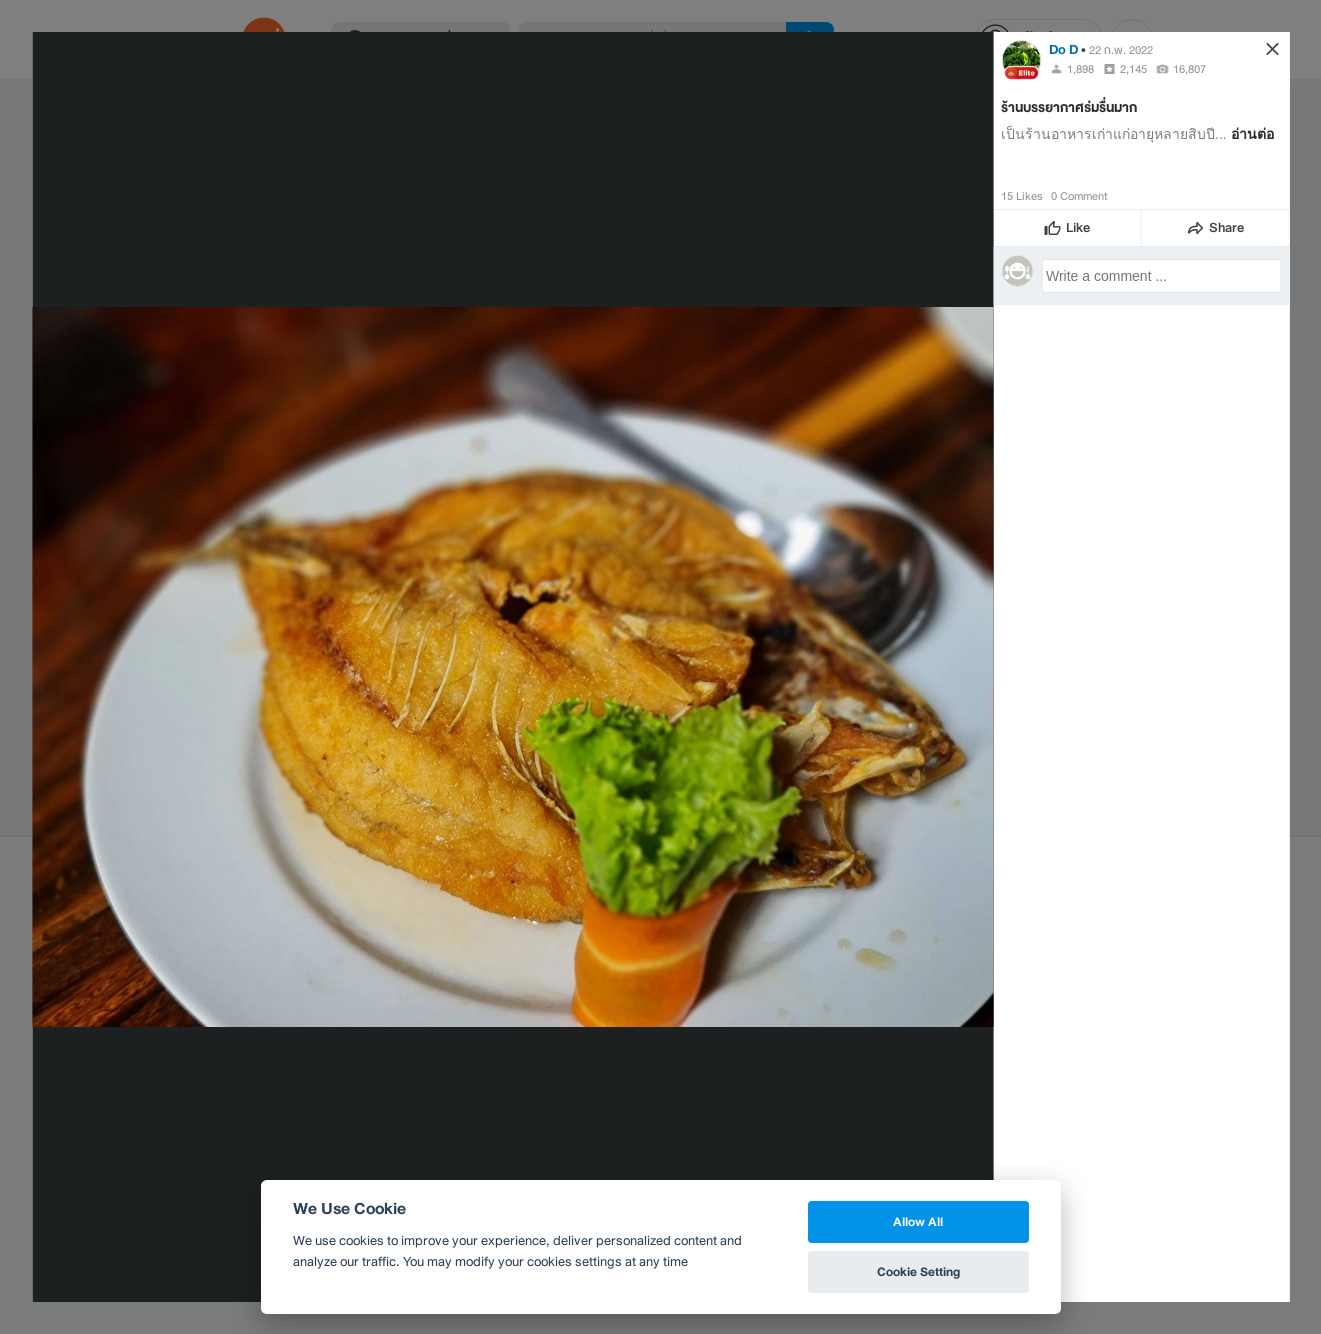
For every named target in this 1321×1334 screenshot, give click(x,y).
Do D (1063, 49)
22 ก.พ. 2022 (1121, 50)
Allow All (918, 1221)
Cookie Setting (918, 1271)
